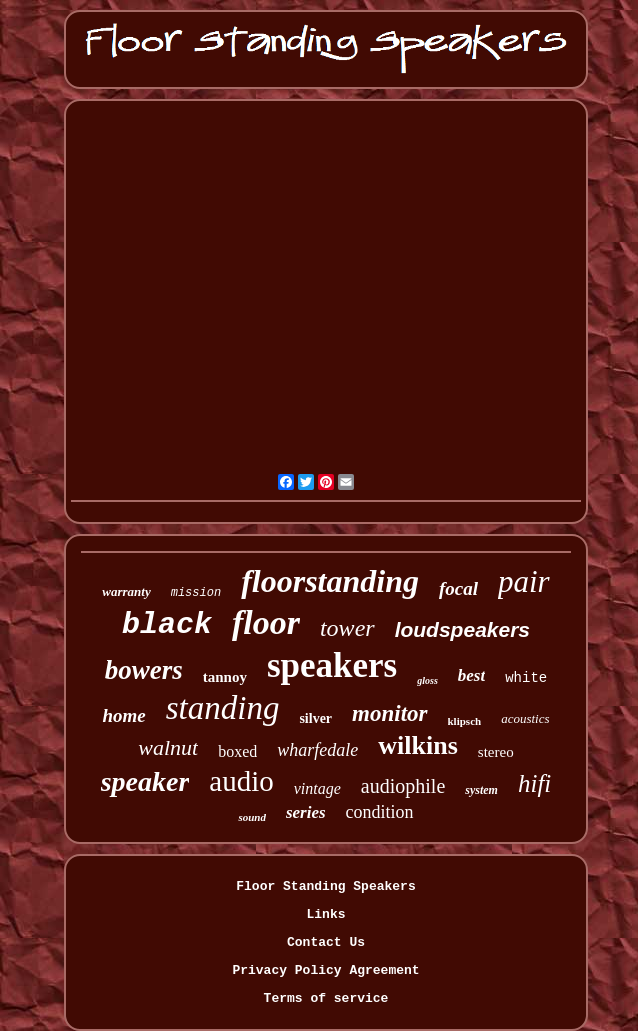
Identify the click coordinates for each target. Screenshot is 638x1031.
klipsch (465, 721)
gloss (427, 680)
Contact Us (326, 942)
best (471, 675)
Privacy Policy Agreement (325, 970)
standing (223, 708)
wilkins (418, 745)
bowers (144, 670)
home (123, 715)
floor (266, 622)
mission (196, 593)
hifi (534, 783)
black (167, 625)
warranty (126, 591)
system (481, 790)
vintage (317, 788)
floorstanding (330, 581)
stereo (496, 752)
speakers (332, 665)
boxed (237, 751)
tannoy (225, 677)
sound (252, 817)
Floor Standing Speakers (325, 886)
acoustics (525, 718)
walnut (168, 747)
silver (315, 718)
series (306, 812)
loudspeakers (462, 629)
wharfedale (317, 750)
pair (524, 581)
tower (347, 628)
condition (380, 812)
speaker (145, 781)
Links (325, 914)
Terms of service (326, 998)
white (526, 678)
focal (458, 588)
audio (241, 781)
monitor (389, 713)
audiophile (403, 786)
